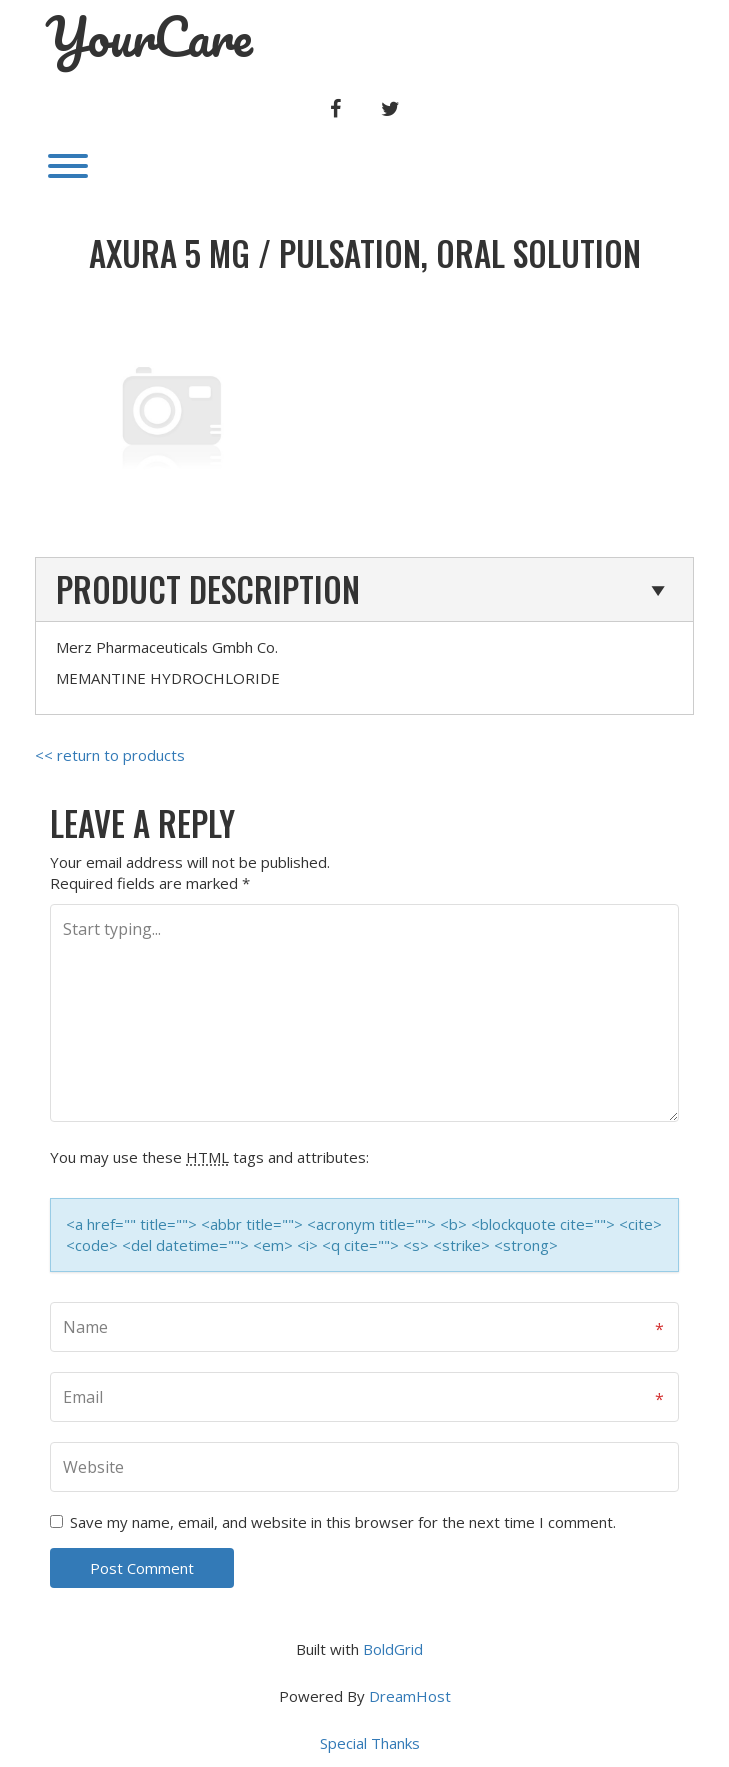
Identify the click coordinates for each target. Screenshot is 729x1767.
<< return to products (110, 755)
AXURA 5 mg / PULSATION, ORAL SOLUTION (365, 253)
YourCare (149, 37)
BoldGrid (393, 1649)
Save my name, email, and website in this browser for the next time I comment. (343, 1522)
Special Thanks (370, 1743)
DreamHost (410, 1696)
